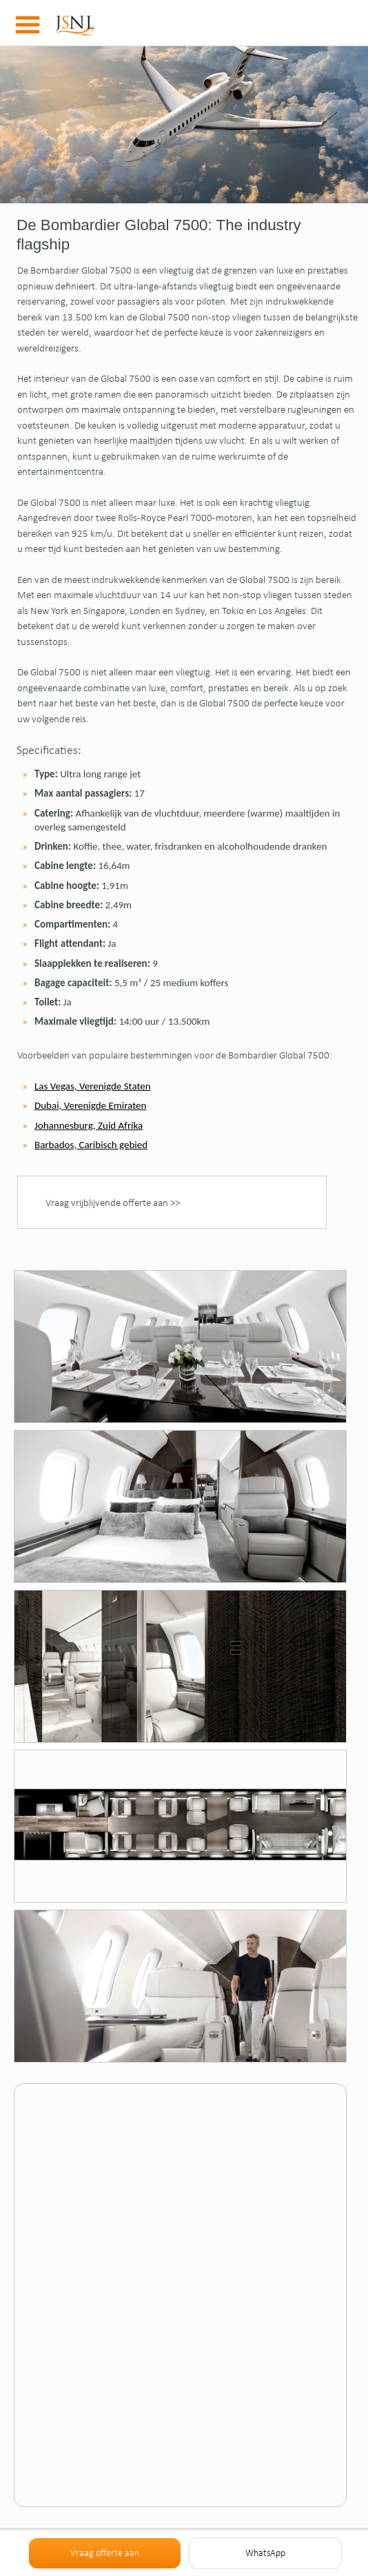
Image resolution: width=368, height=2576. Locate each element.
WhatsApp (265, 2553)
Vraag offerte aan (104, 2553)
